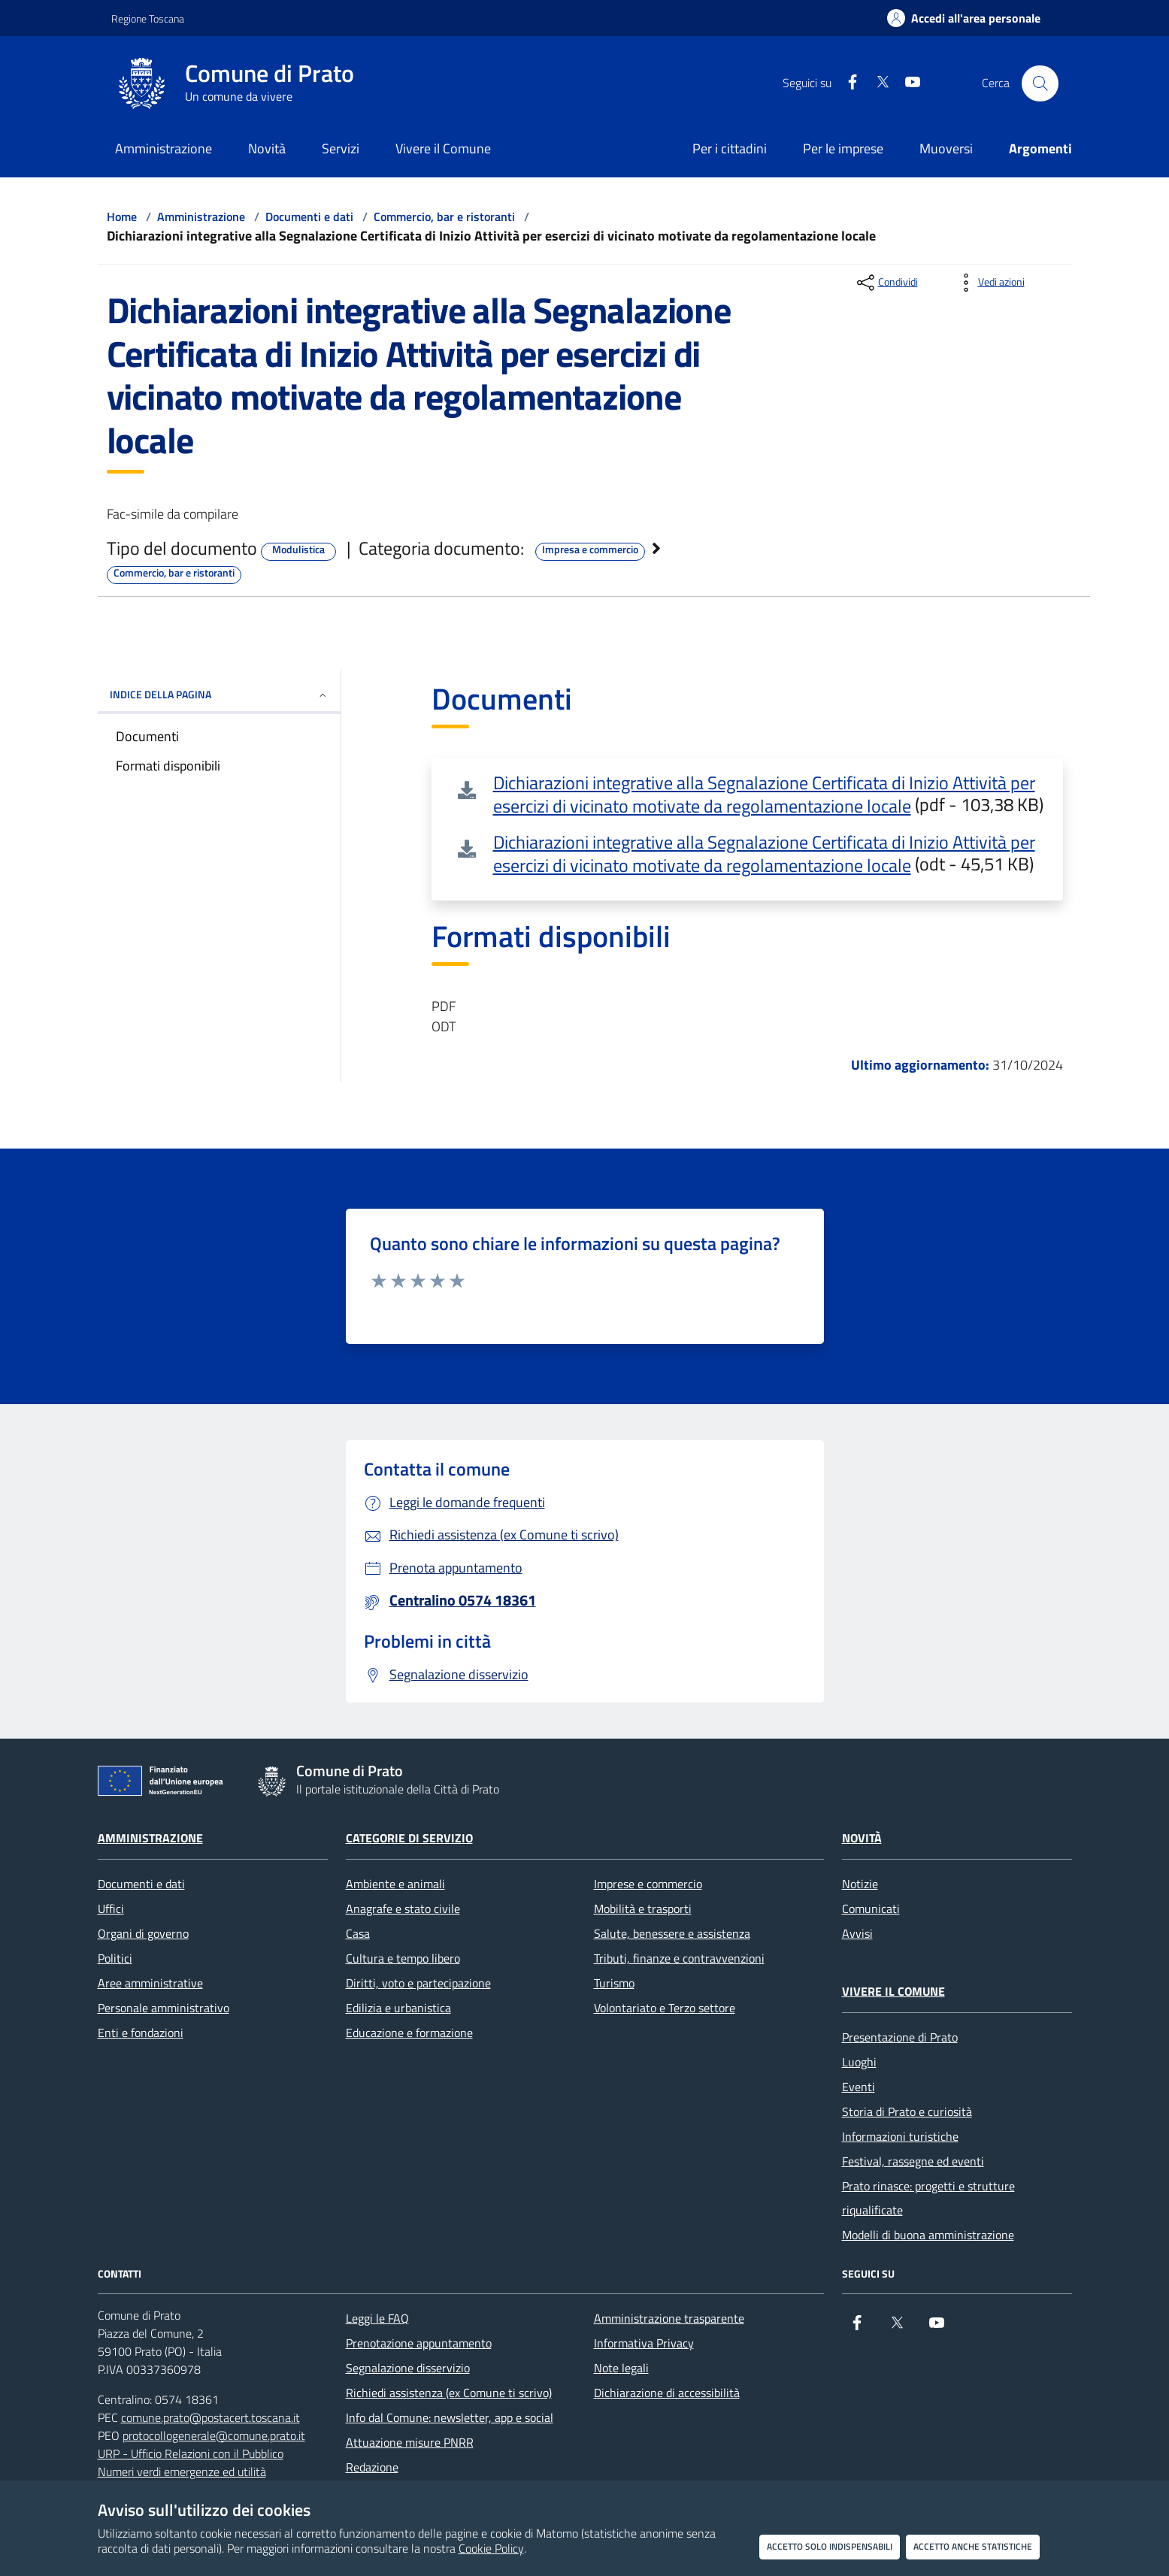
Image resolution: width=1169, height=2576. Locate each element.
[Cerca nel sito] (1040, 83)
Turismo (614, 1983)
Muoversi (946, 148)
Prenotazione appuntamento (419, 2343)
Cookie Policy (491, 2548)
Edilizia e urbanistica (398, 2008)
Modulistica (298, 549)
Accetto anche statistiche (972, 2546)
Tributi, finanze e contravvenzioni (679, 1958)
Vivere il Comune (893, 1991)
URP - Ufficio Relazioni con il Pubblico (190, 2453)
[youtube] (907, 83)
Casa (358, 1933)
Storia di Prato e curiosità (907, 2111)
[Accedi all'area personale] (963, 18)
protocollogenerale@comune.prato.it (214, 2435)
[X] (877, 83)
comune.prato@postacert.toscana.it (210, 2417)
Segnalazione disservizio (408, 2368)
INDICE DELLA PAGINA (219, 694)
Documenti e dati (309, 216)
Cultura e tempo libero (403, 1958)
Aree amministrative (150, 1983)
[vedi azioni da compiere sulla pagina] (989, 283)
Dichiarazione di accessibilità (667, 2393)
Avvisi (857, 1933)
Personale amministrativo (163, 2008)
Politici (115, 1958)
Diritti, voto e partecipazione (418, 1983)
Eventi (858, 2087)
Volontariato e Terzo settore (664, 2008)
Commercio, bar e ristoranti (444, 216)
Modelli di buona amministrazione (928, 2235)
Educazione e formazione (409, 2033)
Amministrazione (201, 216)
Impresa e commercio (590, 549)
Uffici (111, 1908)
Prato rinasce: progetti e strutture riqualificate (928, 2198)
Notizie (860, 1884)
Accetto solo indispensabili (829, 2546)
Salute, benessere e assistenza (672, 1933)
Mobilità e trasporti (643, 1908)
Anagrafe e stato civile (403, 1908)
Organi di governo (143, 1933)
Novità (862, 1838)
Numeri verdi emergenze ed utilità (182, 2471)
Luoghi (859, 2062)
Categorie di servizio (409, 1838)
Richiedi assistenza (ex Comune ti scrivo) (449, 2393)
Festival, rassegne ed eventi (913, 2161)
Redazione (372, 2467)
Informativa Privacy (644, 2343)
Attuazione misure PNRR (410, 2442)
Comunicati (871, 1908)
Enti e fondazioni (140, 2033)
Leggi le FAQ (377, 2318)
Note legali (621, 2368)
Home (122, 216)
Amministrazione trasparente (669, 2318)
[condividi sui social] (885, 283)
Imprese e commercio (648, 1884)
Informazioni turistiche (900, 2136)
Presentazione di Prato (900, 2037)
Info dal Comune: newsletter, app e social (449, 2417)
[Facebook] (846, 83)
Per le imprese (843, 148)
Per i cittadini (729, 148)
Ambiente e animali (395, 1884)
